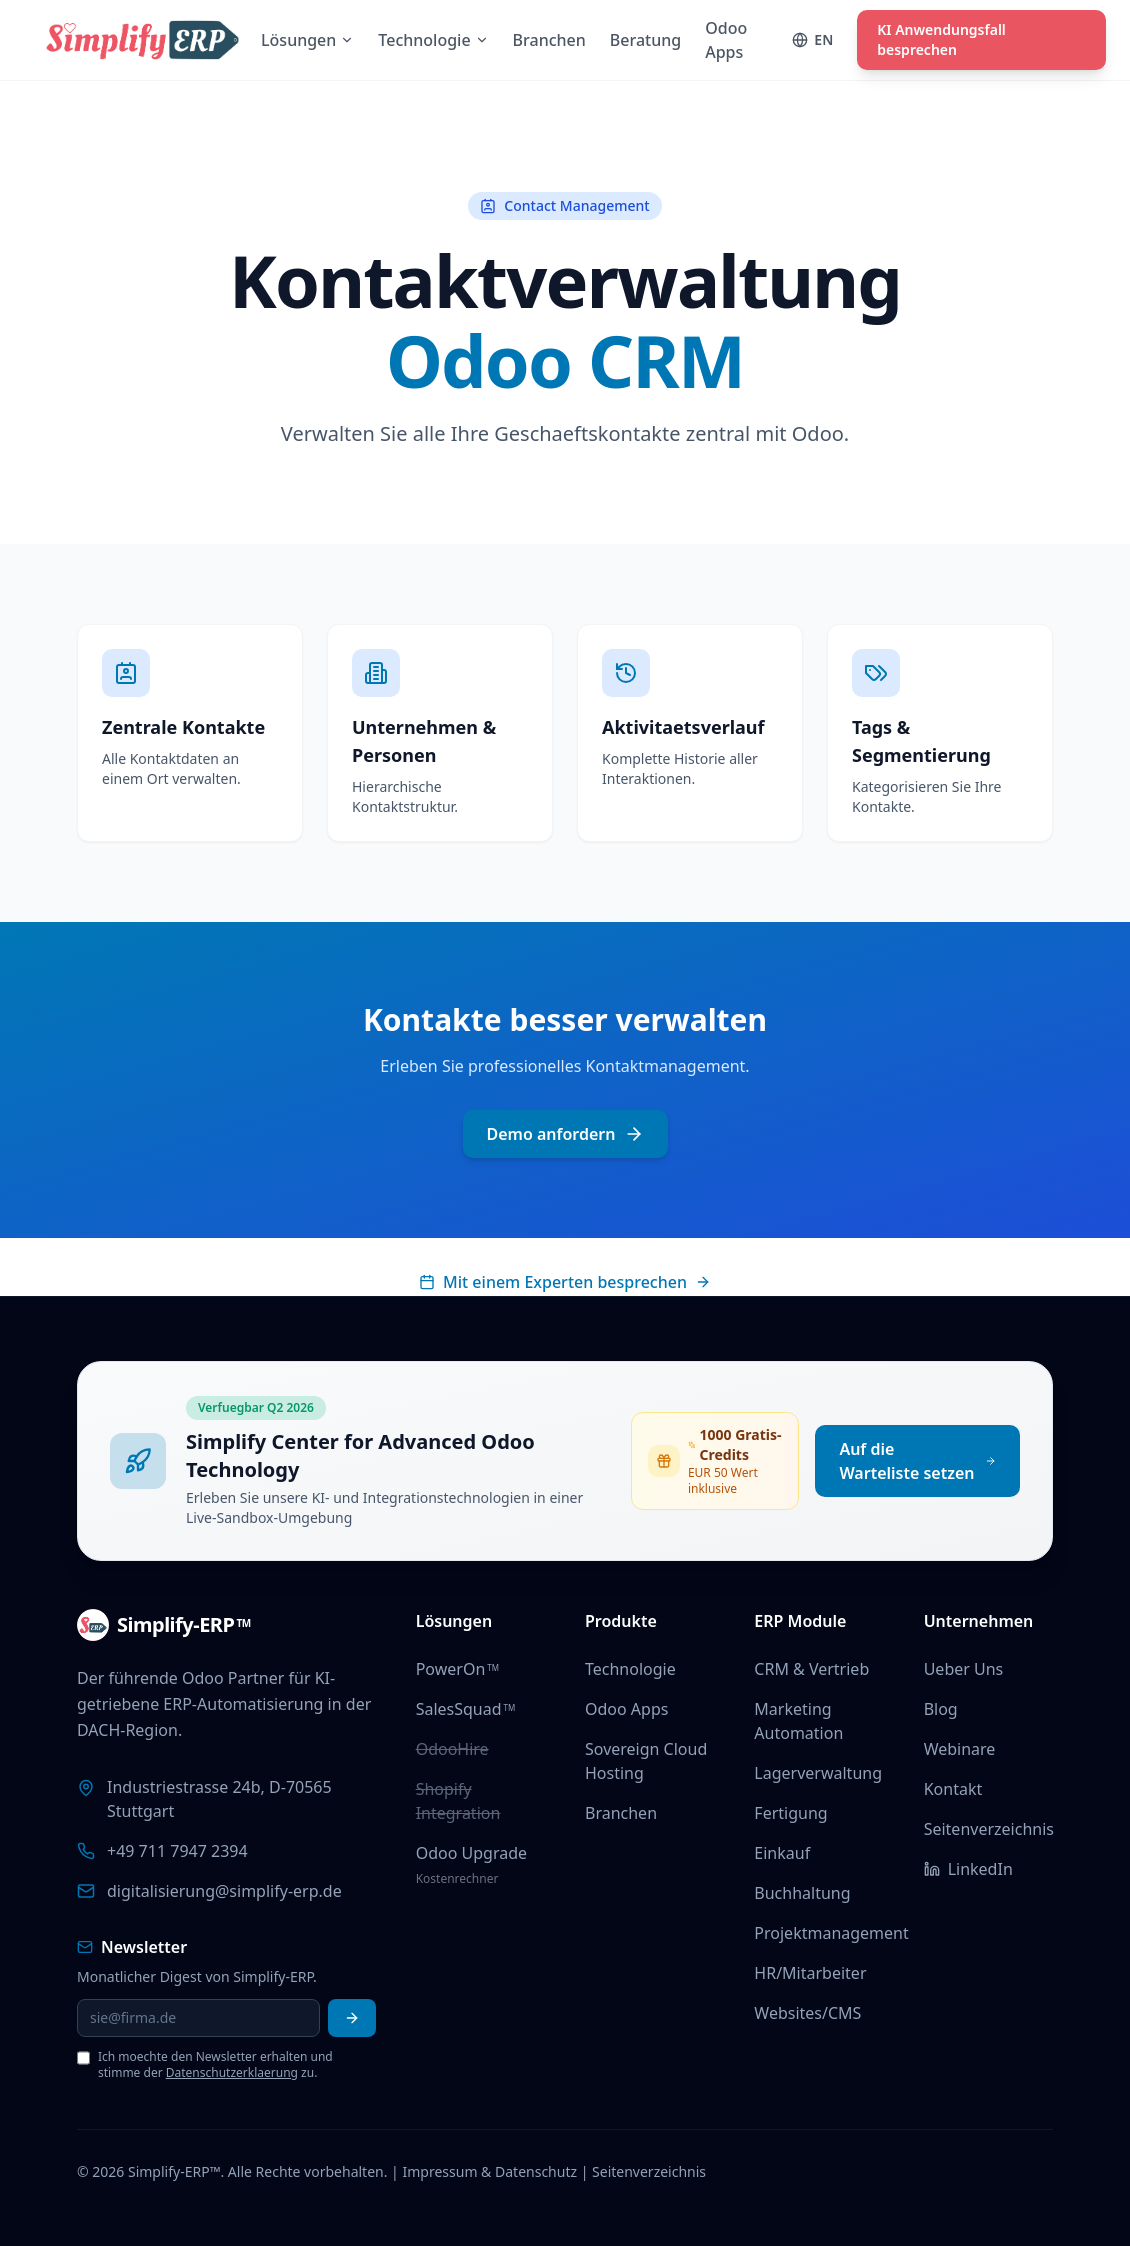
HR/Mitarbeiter (810, 1973)
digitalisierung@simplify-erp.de (224, 1891)
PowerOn (457, 1669)
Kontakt (953, 1789)
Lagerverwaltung (818, 1773)
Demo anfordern (565, 1134)
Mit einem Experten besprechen (565, 1282)
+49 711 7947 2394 (177, 1851)
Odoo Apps (626, 1709)
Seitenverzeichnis (989, 1829)
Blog (941, 1709)
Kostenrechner (457, 1878)
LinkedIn (968, 1869)
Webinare (960, 1749)
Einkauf (782, 1853)
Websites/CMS (807, 2013)
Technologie (630, 1669)
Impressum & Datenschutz (489, 2171)
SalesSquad (466, 1709)
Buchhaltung (802, 1893)
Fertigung (790, 1813)
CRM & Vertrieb (811, 1669)
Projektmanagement (831, 1933)
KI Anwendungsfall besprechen (941, 39)
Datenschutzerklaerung (232, 2072)
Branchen (621, 1813)
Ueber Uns (964, 1669)
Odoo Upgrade (471, 1853)
